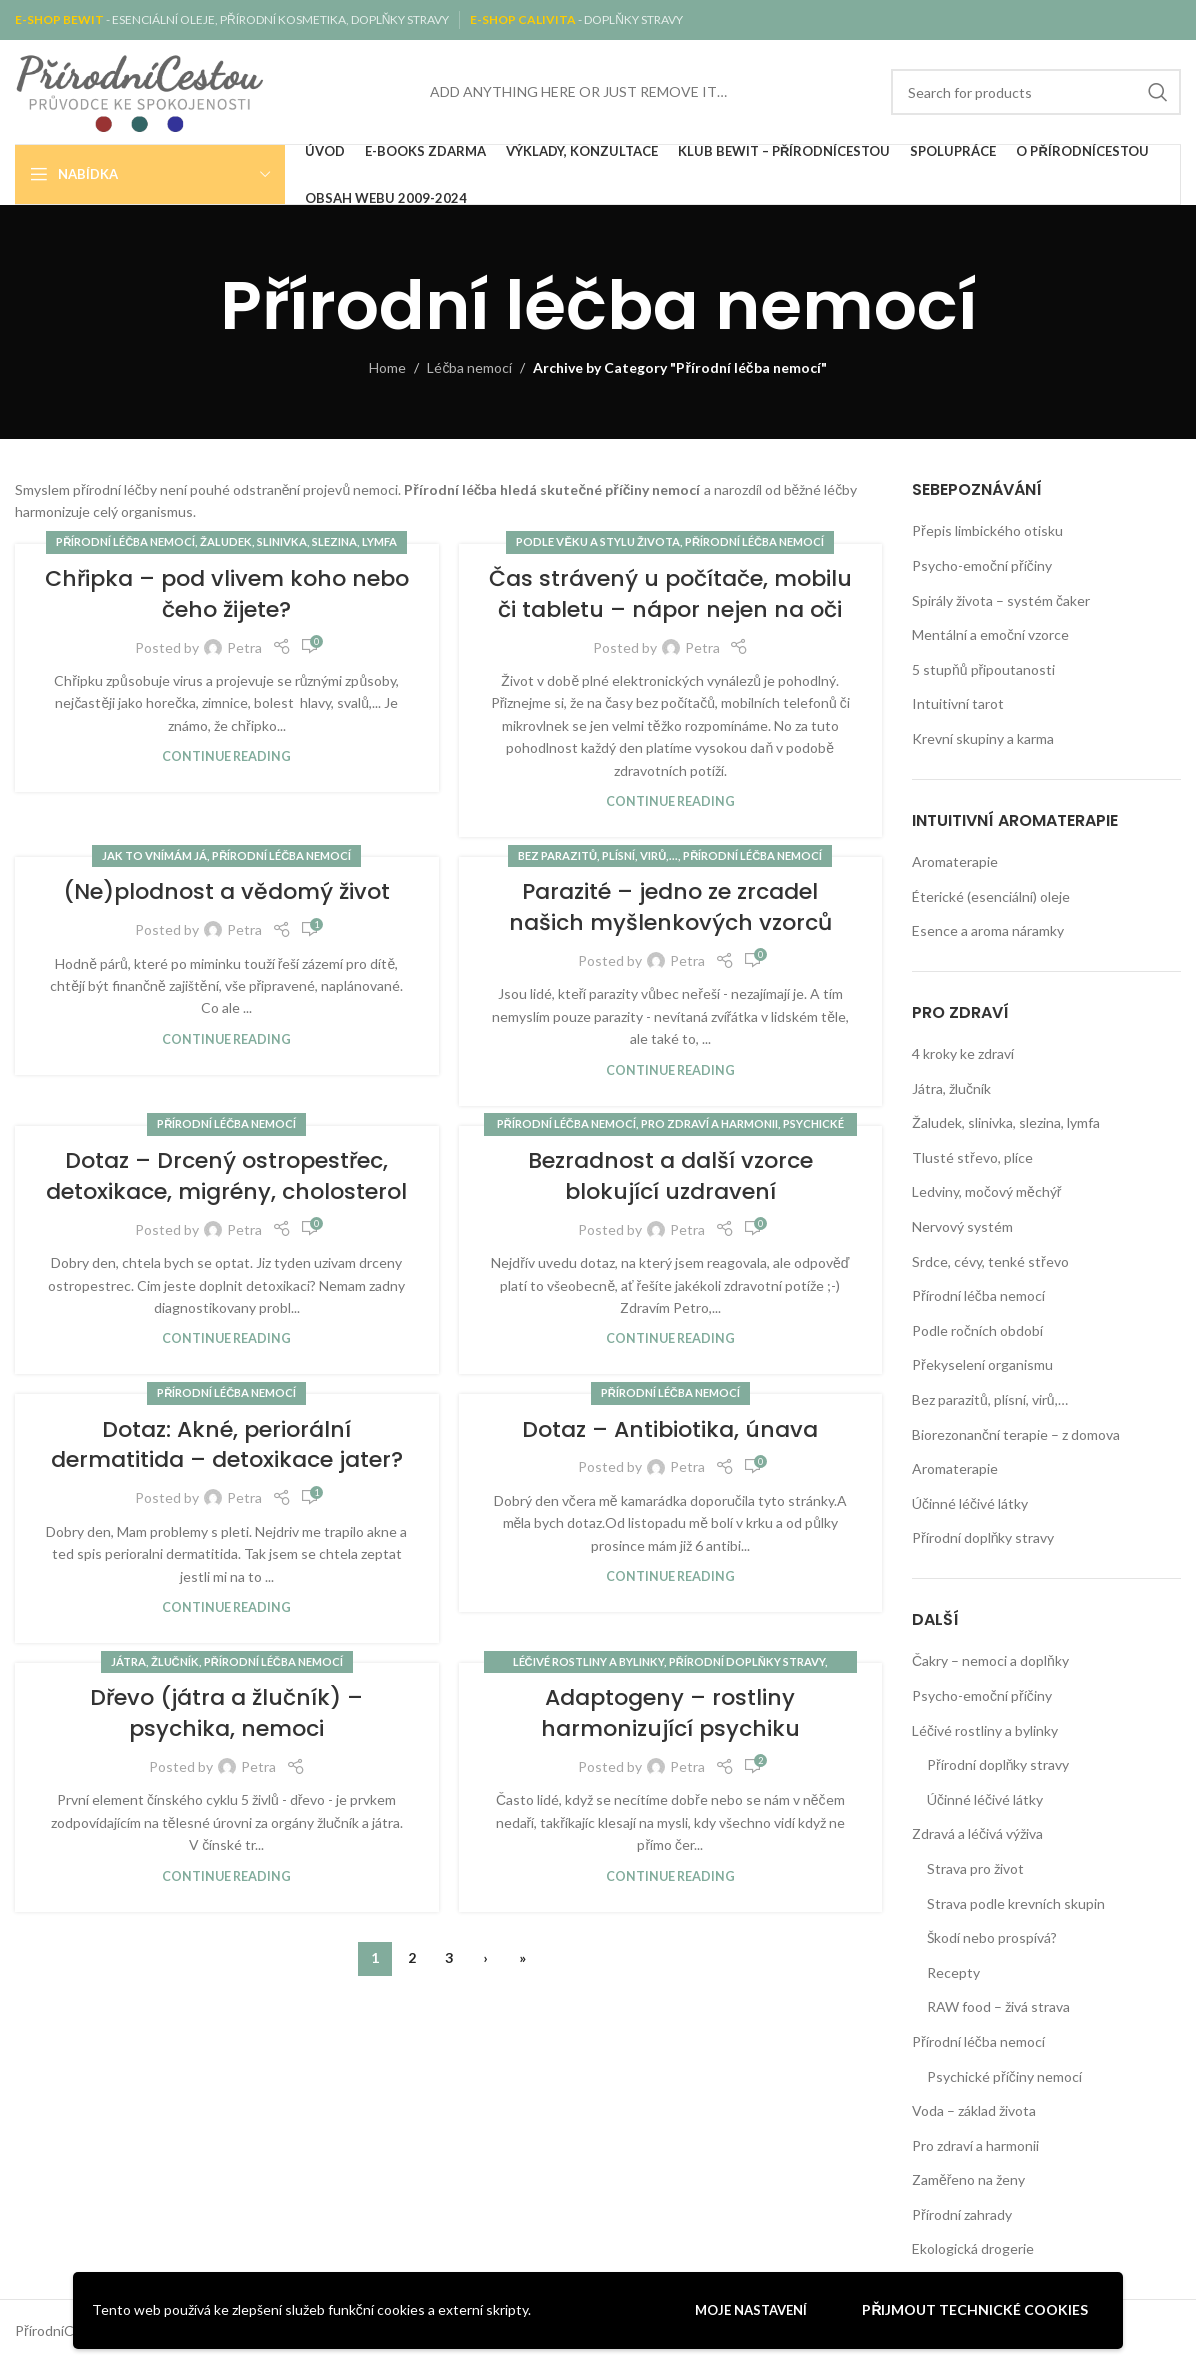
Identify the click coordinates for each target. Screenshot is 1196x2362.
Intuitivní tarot (958, 703)
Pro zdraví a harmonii (709, 1123)
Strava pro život (975, 1868)
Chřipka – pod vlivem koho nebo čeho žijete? (227, 594)
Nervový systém (962, 1226)
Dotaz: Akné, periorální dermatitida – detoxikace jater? (227, 1445)
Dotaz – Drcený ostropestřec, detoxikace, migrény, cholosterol (226, 1176)
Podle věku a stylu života (597, 541)
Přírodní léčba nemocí (125, 541)
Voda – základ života (974, 2110)
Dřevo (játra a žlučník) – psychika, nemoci (226, 1713)
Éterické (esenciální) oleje (991, 896)
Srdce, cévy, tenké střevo (990, 1261)
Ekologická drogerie (973, 2248)
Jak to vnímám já (154, 855)
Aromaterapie (955, 861)
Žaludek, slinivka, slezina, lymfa (298, 541)
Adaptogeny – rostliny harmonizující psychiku (670, 1713)
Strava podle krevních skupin (1016, 1903)
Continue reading (226, 756)
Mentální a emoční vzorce (990, 634)
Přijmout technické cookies (975, 2309)
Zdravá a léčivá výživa (977, 1833)
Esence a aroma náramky (988, 930)
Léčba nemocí (469, 367)
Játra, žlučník (155, 1661)
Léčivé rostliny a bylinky (588, 1661)
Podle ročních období (977, 1330)
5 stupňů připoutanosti (983, 669)
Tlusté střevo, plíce (972, 1157)
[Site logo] (140, 90)
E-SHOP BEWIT (60, 19)
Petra (244, 647)
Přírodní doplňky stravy (747, 1661)
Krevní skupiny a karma (983, 738)
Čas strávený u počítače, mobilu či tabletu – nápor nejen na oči (670, 594)
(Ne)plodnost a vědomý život (226, 891)
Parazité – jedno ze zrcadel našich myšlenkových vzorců (670, 907)
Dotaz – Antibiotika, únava (670, 1429)
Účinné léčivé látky (970, 1503)
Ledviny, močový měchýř (986, 1191)
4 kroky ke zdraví (963, 1053)
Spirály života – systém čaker (1001, 600)
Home (387, 367)
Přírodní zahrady (962, 2214)
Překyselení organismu (982, 1364)
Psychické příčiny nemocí (1004, 2076)
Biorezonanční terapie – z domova (1016, 1434)
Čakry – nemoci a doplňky (990, 1660)
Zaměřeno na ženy (968, 2179)
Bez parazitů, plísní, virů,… (990, 1399)
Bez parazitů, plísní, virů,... (598, 855)
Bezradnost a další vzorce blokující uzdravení (670, 1176)
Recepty (953, 1972)
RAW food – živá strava (998, 2006)
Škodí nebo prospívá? (992, 1937)
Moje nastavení (751, 2310)
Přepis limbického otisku (987, 530)
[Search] (1036, 92)
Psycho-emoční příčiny (982, 565)
